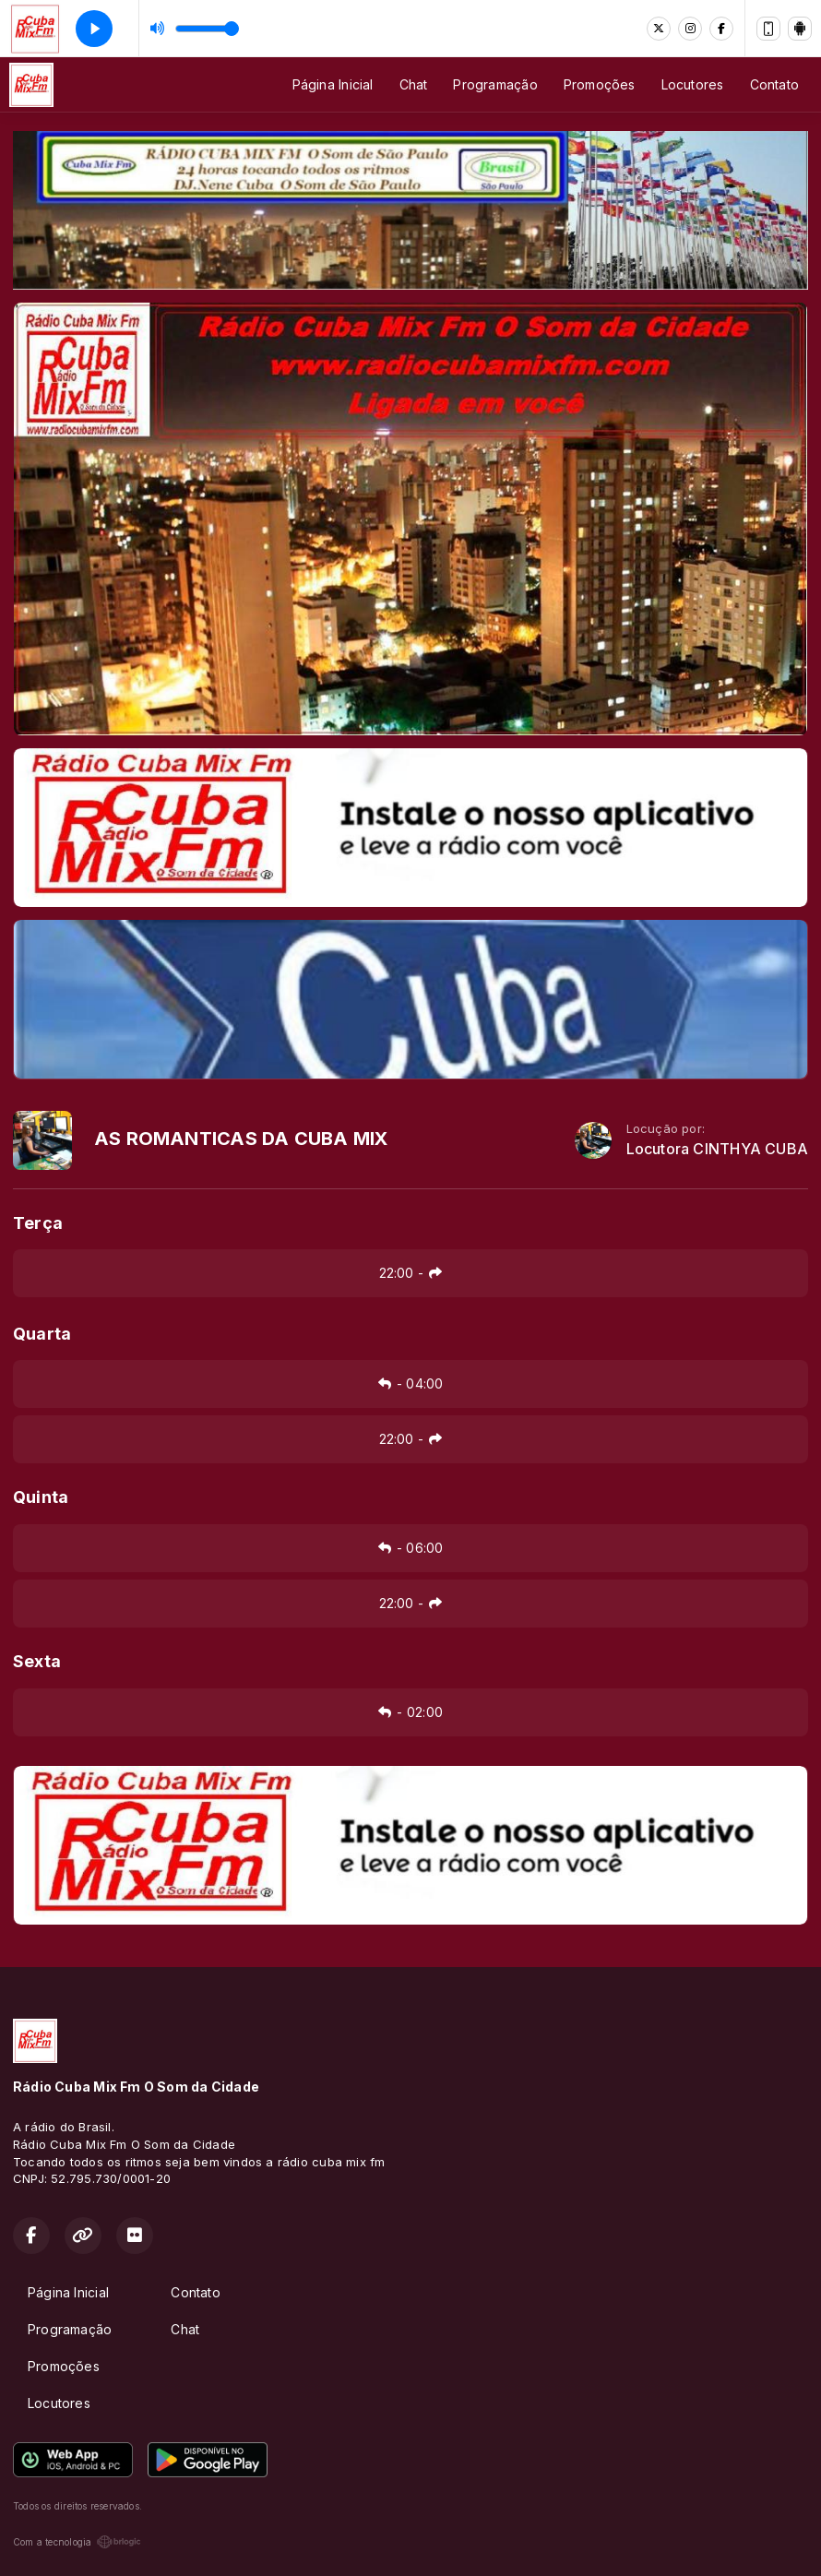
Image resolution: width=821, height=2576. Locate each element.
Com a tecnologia (77, 2541)
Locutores (692, 84)
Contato (774, 84)
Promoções (600, 84)
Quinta (40, 1497)
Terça (38, 1223)
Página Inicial (333, 84)
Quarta (42, 1333)
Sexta (37, 1661)
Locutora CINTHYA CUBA (717, 1149)
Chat (413, 84)
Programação (495, 84)
